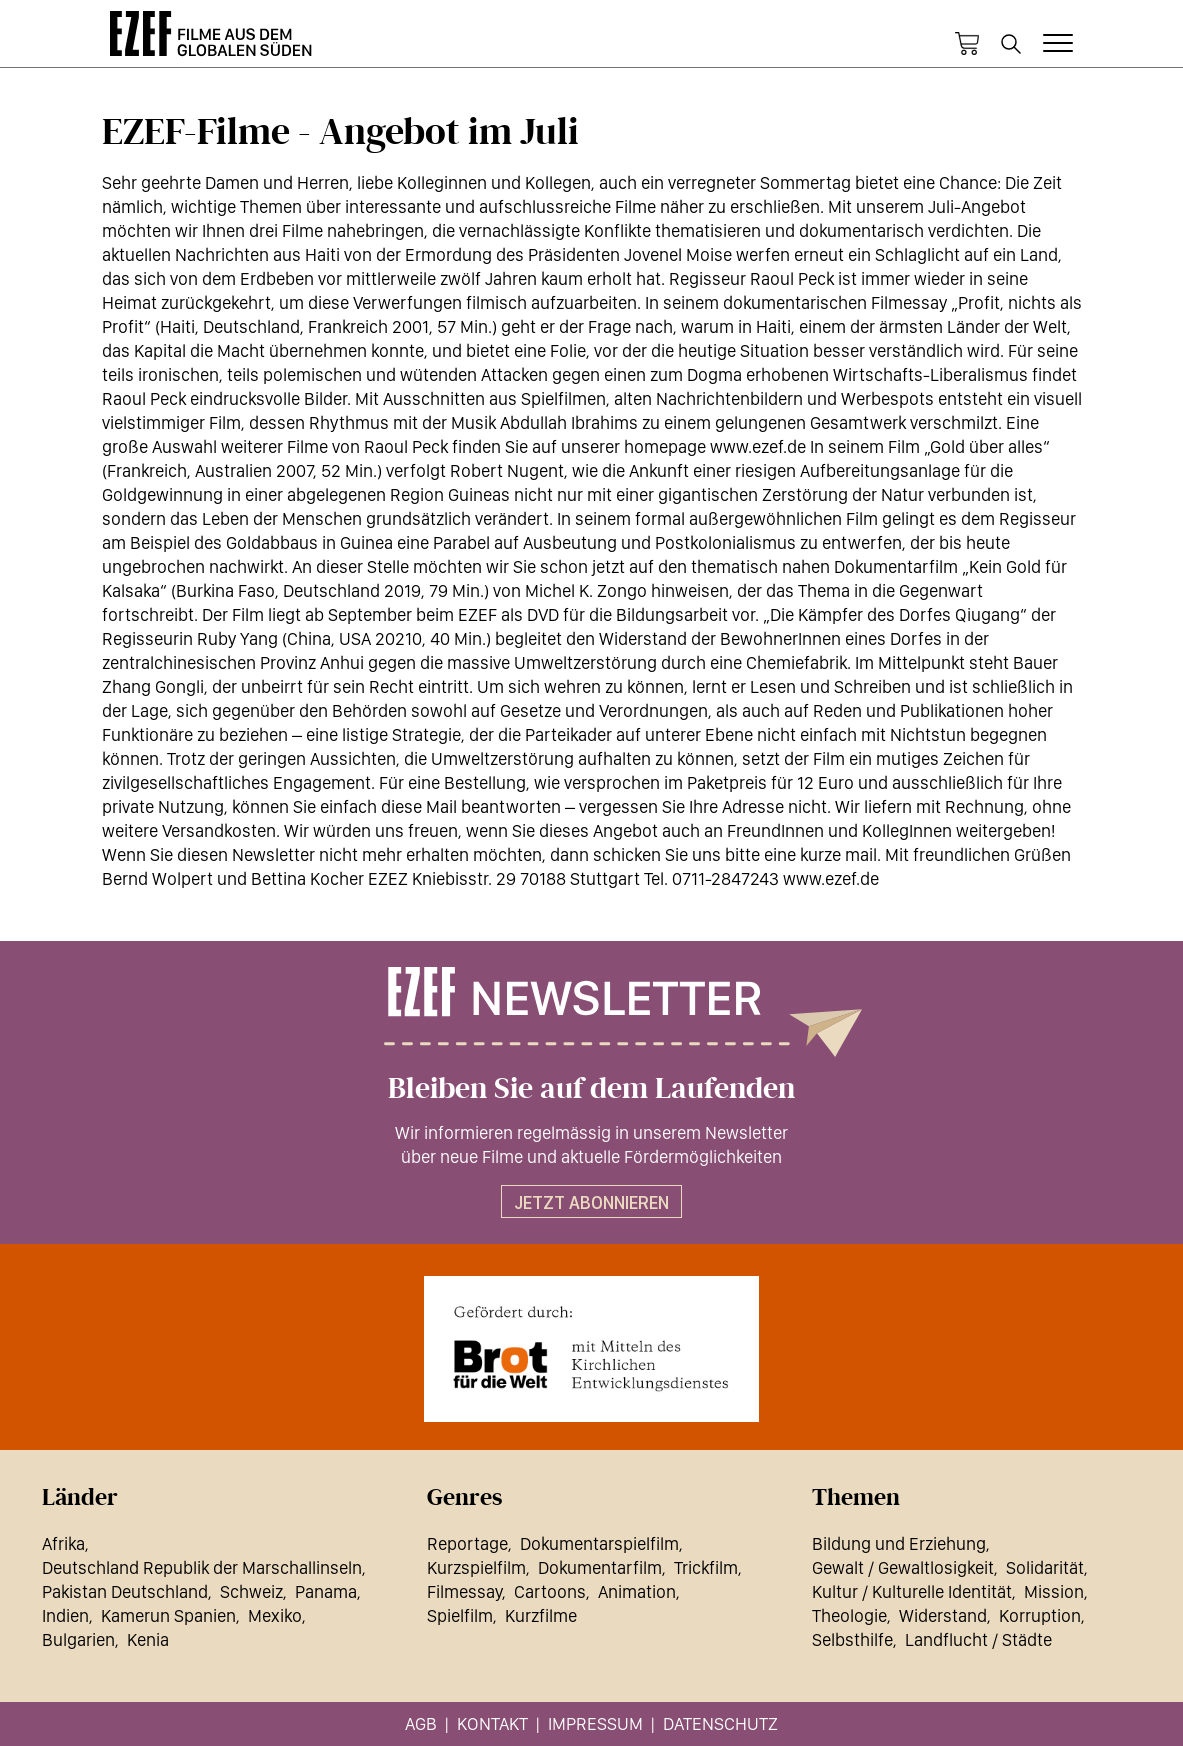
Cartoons (550, 1591)
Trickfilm (706, 1567)
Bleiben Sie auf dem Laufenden (591, 1089)
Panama (326, 1591)
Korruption (1040, 1615)
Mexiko (275, 1615)
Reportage (467, 1543)
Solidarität (1045, 1567)
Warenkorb (967, 44)
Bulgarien (78, 1639)
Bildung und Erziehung (899, 1543)
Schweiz (251, 1591)
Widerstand (943, 1615)
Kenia (148, 1639)
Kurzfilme (541, 1615)
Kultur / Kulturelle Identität (912, 1591)
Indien (65, 1615)
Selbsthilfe (852, 1639)
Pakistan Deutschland (125, 1591)
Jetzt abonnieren (591, 1202)
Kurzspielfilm (476, 1567)
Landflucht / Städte (978, 1639)
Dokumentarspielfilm (599, 1543)
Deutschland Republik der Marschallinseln (202, 1567)
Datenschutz (720, 1723)
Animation (637, 1591)
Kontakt (492, 1723)
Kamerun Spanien (168, 1615)
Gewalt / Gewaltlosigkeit (903, 1567)
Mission (1054, 1591)
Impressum (595, 1723)
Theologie (849, 1615)
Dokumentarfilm (600, 1567)
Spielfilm (460, 1615)
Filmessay (464, 1591)
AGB (421, 1723)
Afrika (63, 1543)
